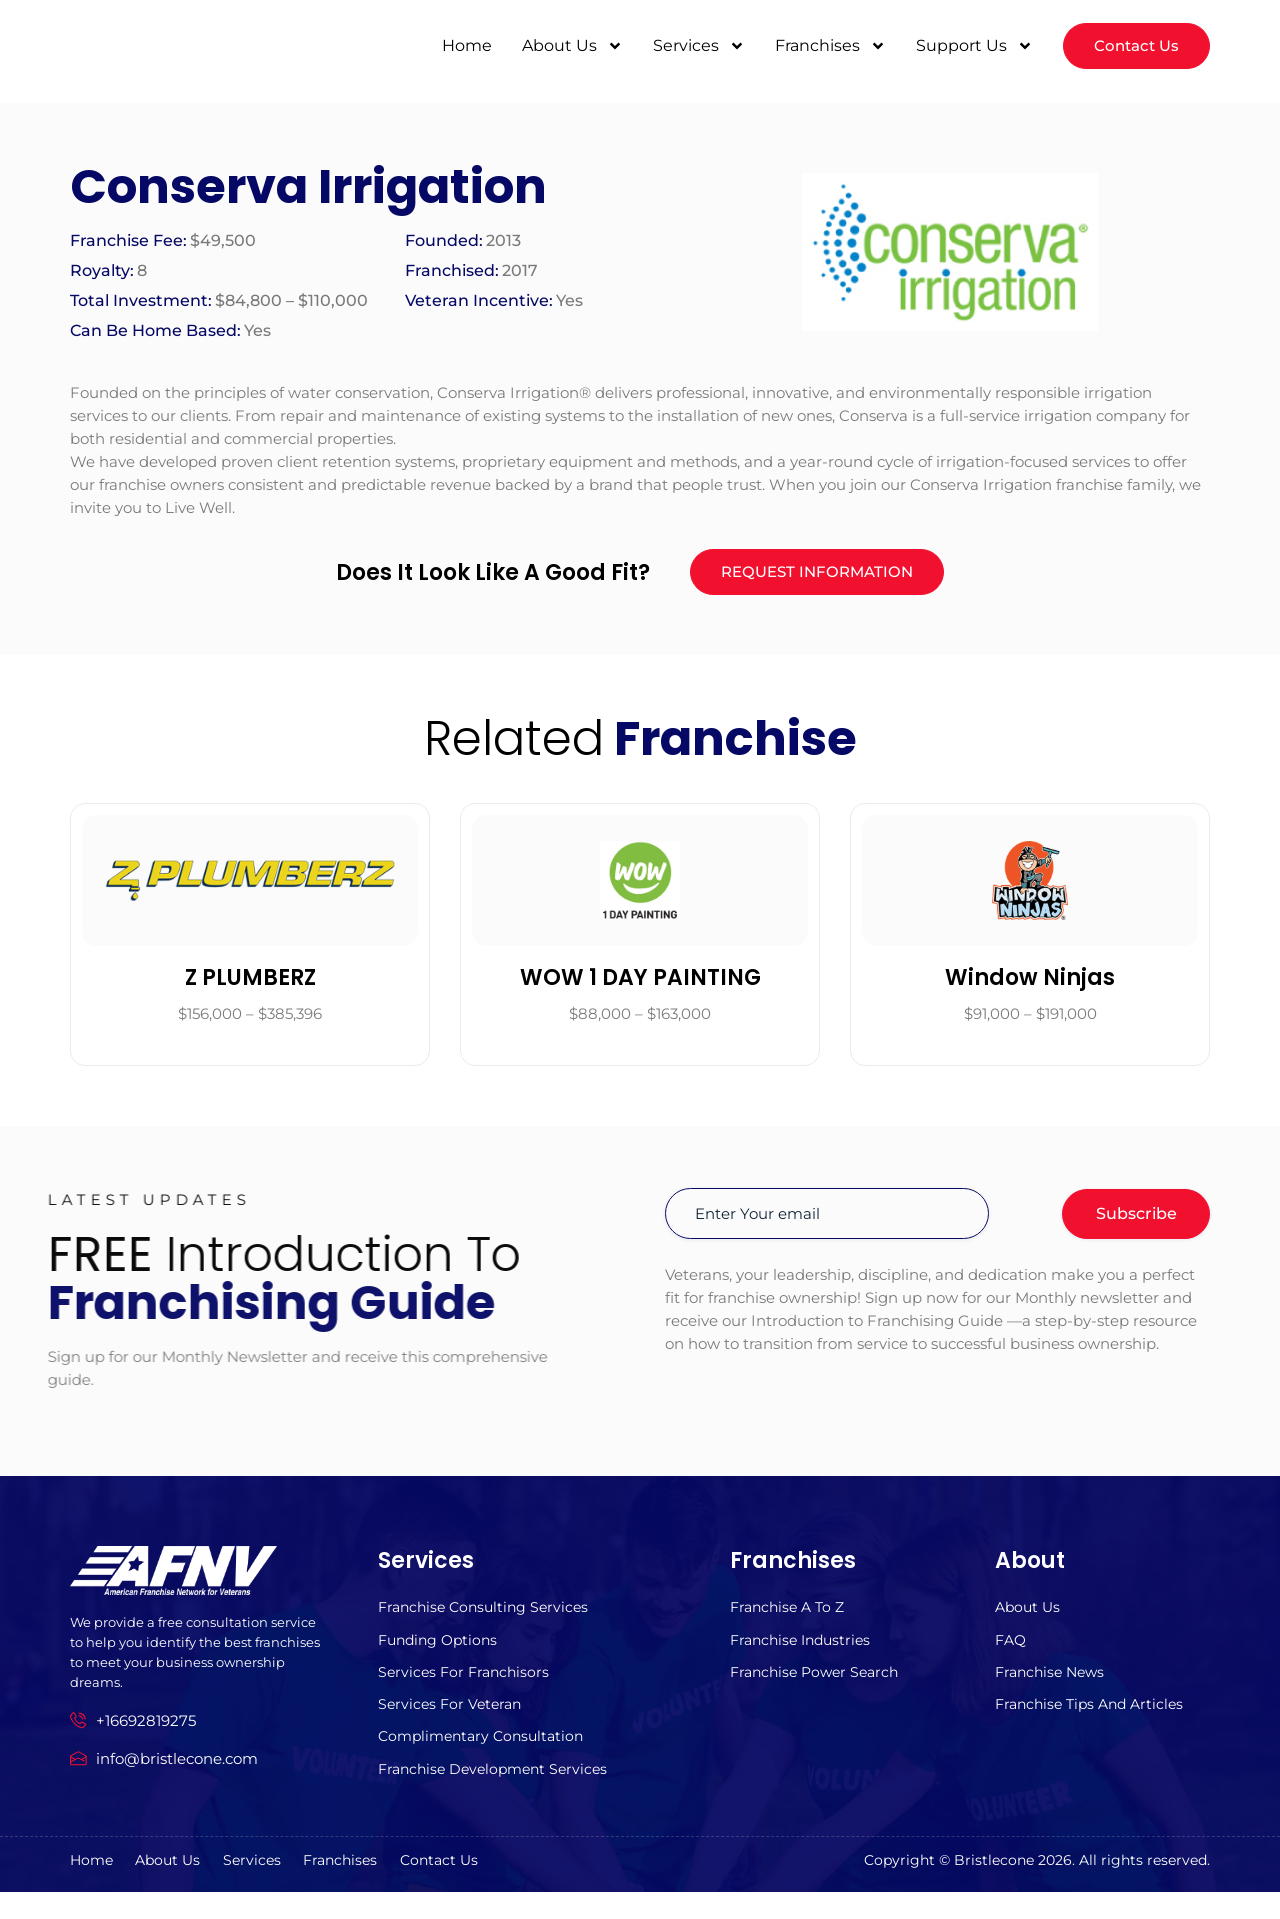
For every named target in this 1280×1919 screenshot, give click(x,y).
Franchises (825, 45)
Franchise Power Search (819, 1689)
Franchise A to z (791, 1619)
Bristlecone (994, 1887)
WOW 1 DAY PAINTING (640, 988)
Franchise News (1053, 1689)
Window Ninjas (1030, 988)
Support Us (969, 45)
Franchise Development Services (499, 1794)
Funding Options (441, 1654)
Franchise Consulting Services (488, 1619)
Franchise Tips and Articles (1095, 1724)
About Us (567, 45)
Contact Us (525, 1887)
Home (462, 44)
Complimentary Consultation (486, 1759)
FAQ (1012, 1654)
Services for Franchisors (467, 1689)
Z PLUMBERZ (250, 988)
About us (1029, 1619)
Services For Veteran (453, 1724)
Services (694, 45)
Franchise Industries (805, 1654)
